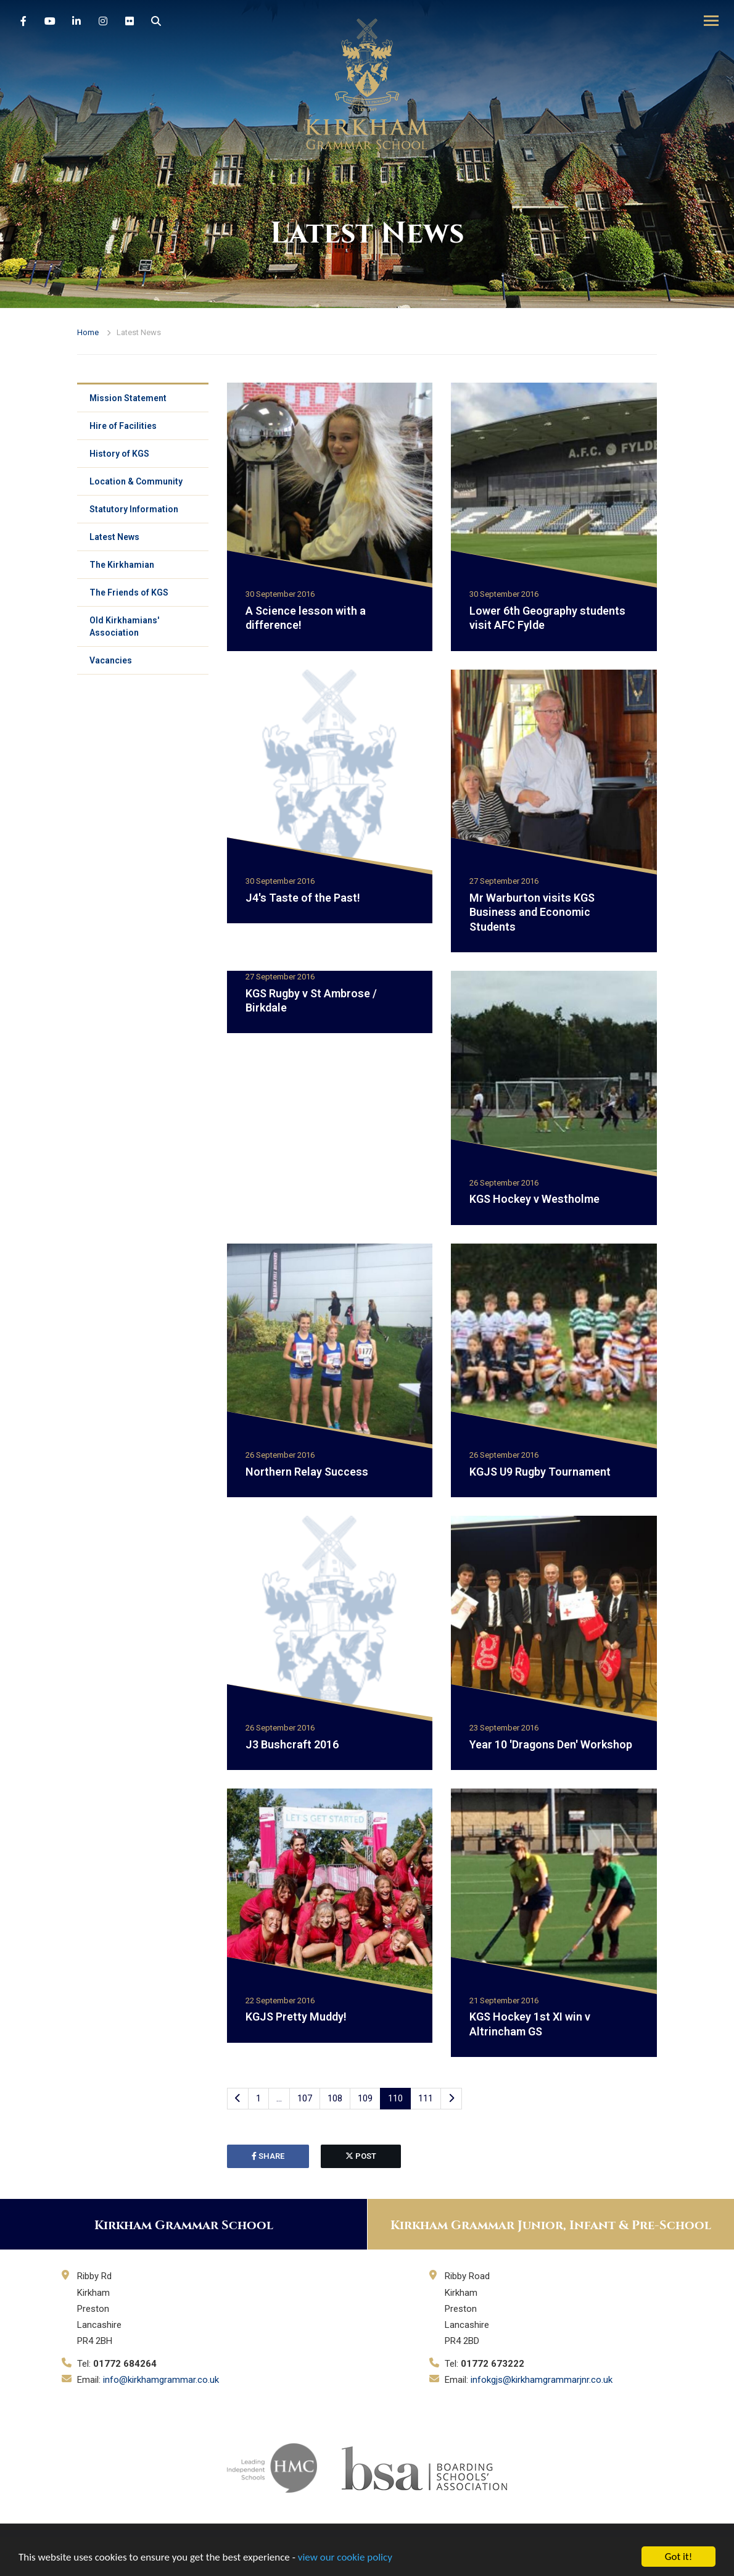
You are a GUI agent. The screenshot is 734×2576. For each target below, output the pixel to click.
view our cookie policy (345, 2557)
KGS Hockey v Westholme (534, 1198)
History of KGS (119, 454)
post (360, 2156)
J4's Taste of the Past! (302, 897)
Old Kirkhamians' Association (124, 626)
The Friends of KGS (128, 592)
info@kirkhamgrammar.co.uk (161, 2379)
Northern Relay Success (306, 1471)
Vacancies (110, 660)
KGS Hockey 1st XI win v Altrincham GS (529, 2023)
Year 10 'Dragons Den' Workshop (550, 1744)
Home (88, 332)
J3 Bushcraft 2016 (292, 1744)
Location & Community (136, 481)
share (268, 2156)
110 (395, 2098)
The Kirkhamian (121, 565)
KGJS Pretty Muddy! (296, 2016)
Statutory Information (133, 509)
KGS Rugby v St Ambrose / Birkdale (311, 1000)
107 (304, 2098)
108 (335, 2098)
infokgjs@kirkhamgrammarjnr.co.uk (541, 2379)
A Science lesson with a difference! (305, 617)
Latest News (114, 537)
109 (365, 2098)
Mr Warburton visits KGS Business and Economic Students (532, 912)
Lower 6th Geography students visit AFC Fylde (547, 617)
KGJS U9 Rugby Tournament (540, 1471)
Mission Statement (128, 398)
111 (425, 2098)
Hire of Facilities (123, 426)
